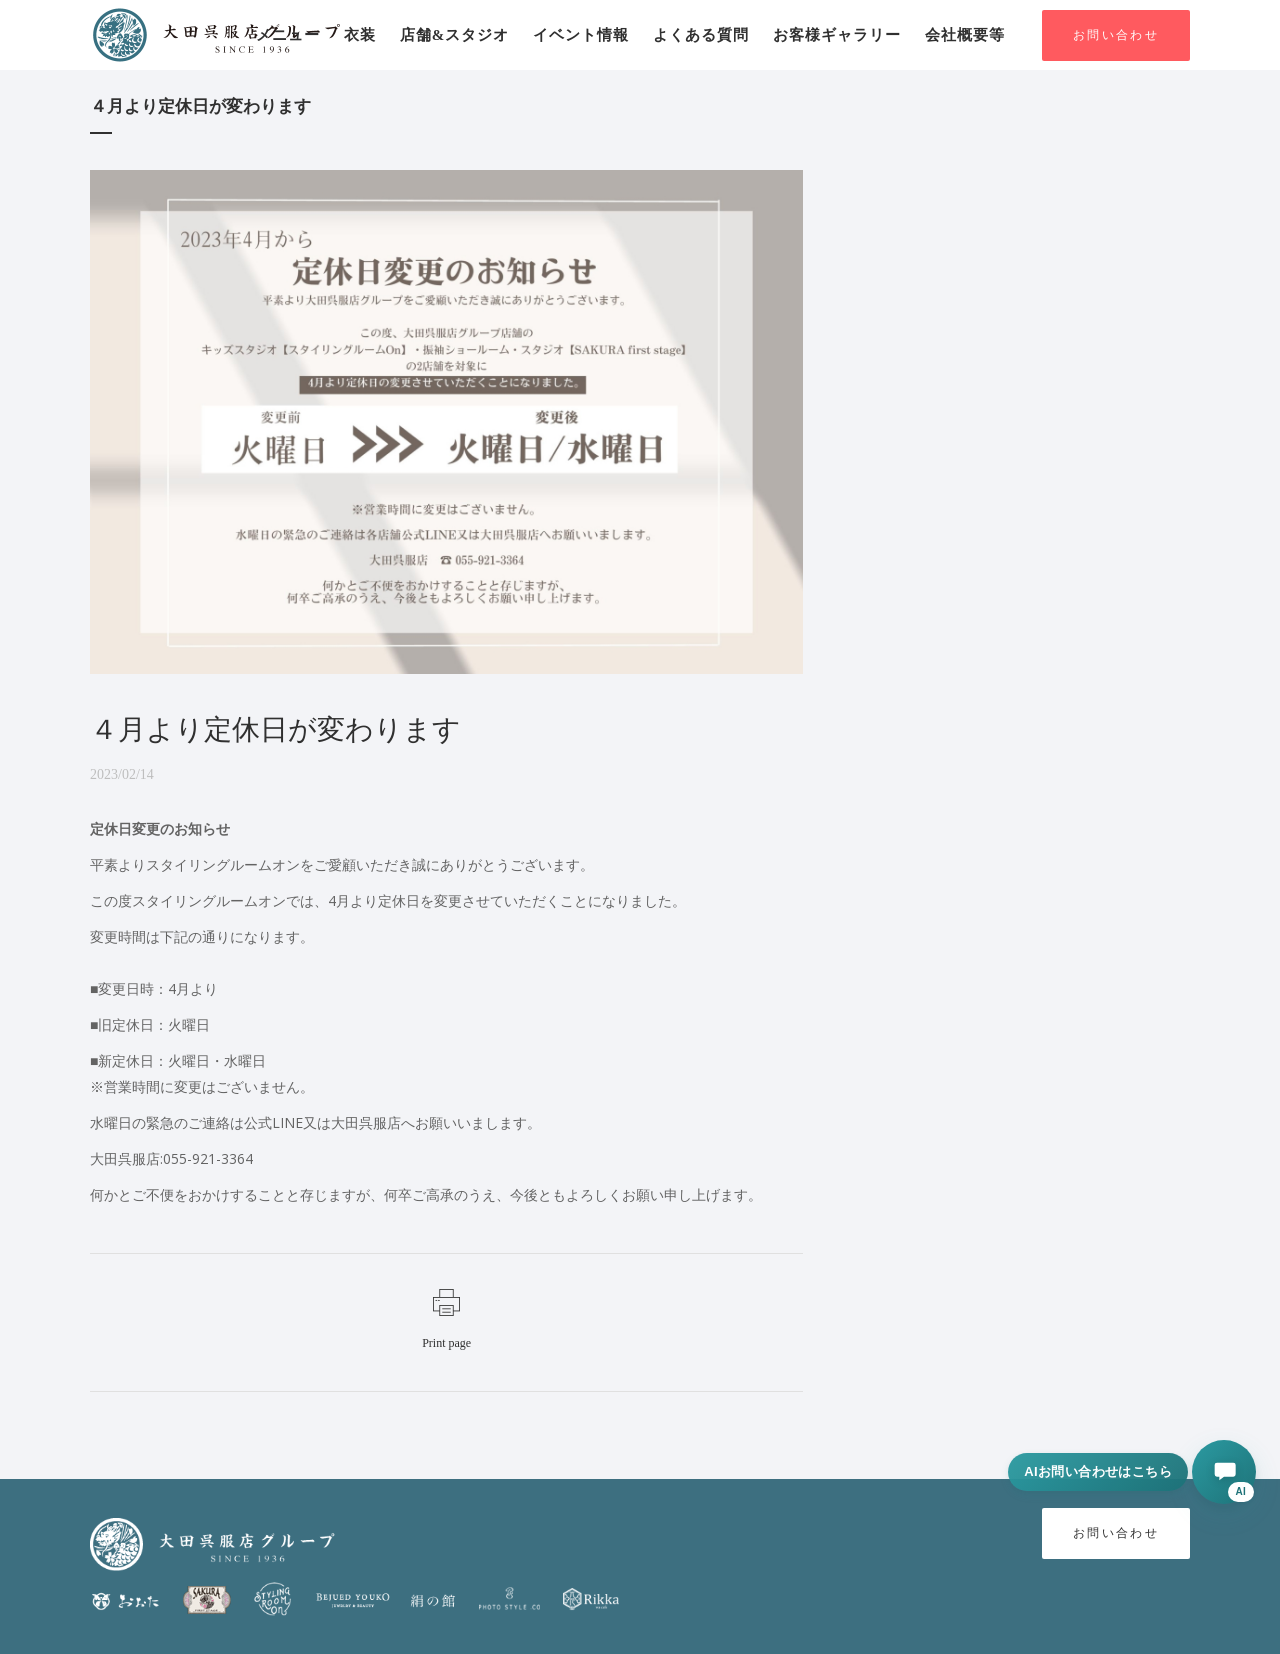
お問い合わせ (1116, 35)
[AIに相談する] (1224, 1472)
